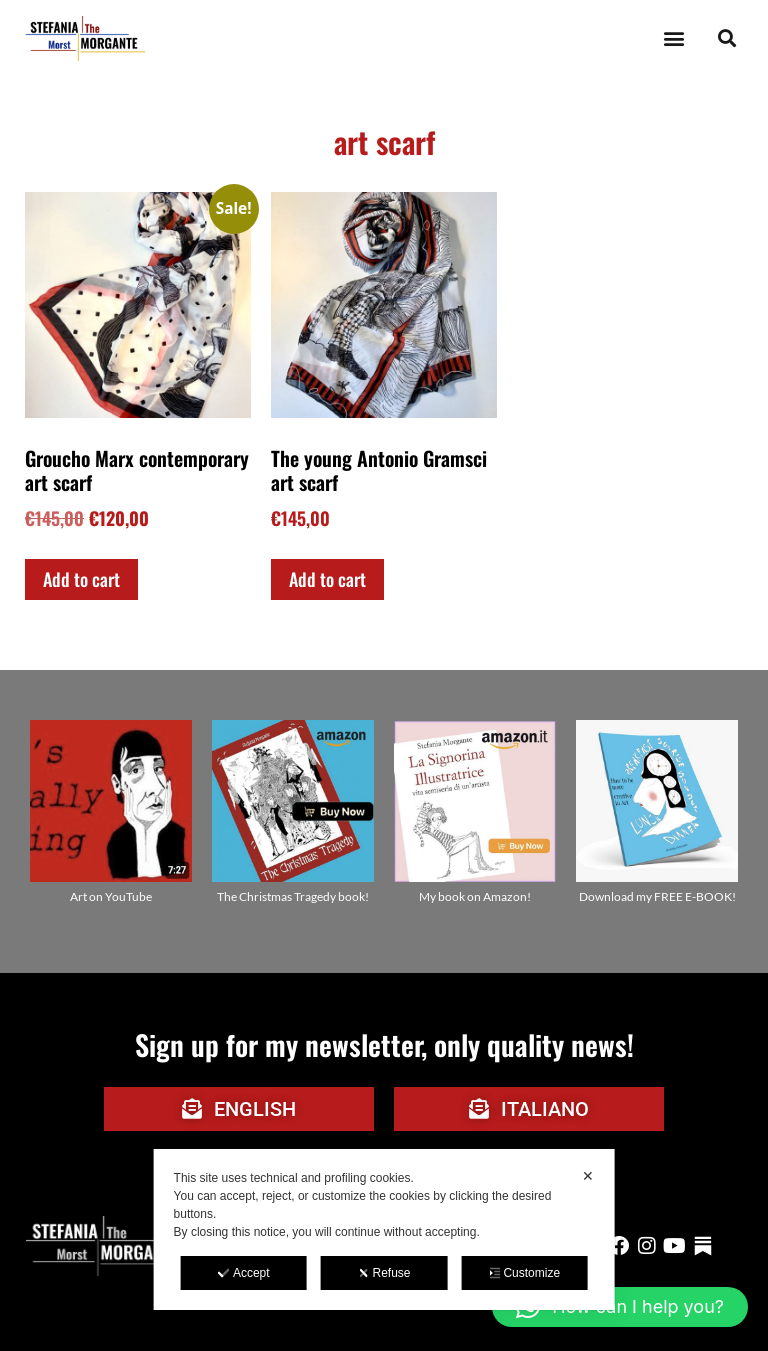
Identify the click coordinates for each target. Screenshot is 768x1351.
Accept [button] (244, 1273)
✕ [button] (588, 1176)
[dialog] (384, 1229)
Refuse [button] (383, 1273)
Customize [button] (524, 1273)
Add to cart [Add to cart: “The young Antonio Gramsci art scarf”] (327, 579)
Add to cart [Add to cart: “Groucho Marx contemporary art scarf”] (81, 579)
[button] (673, 38)
